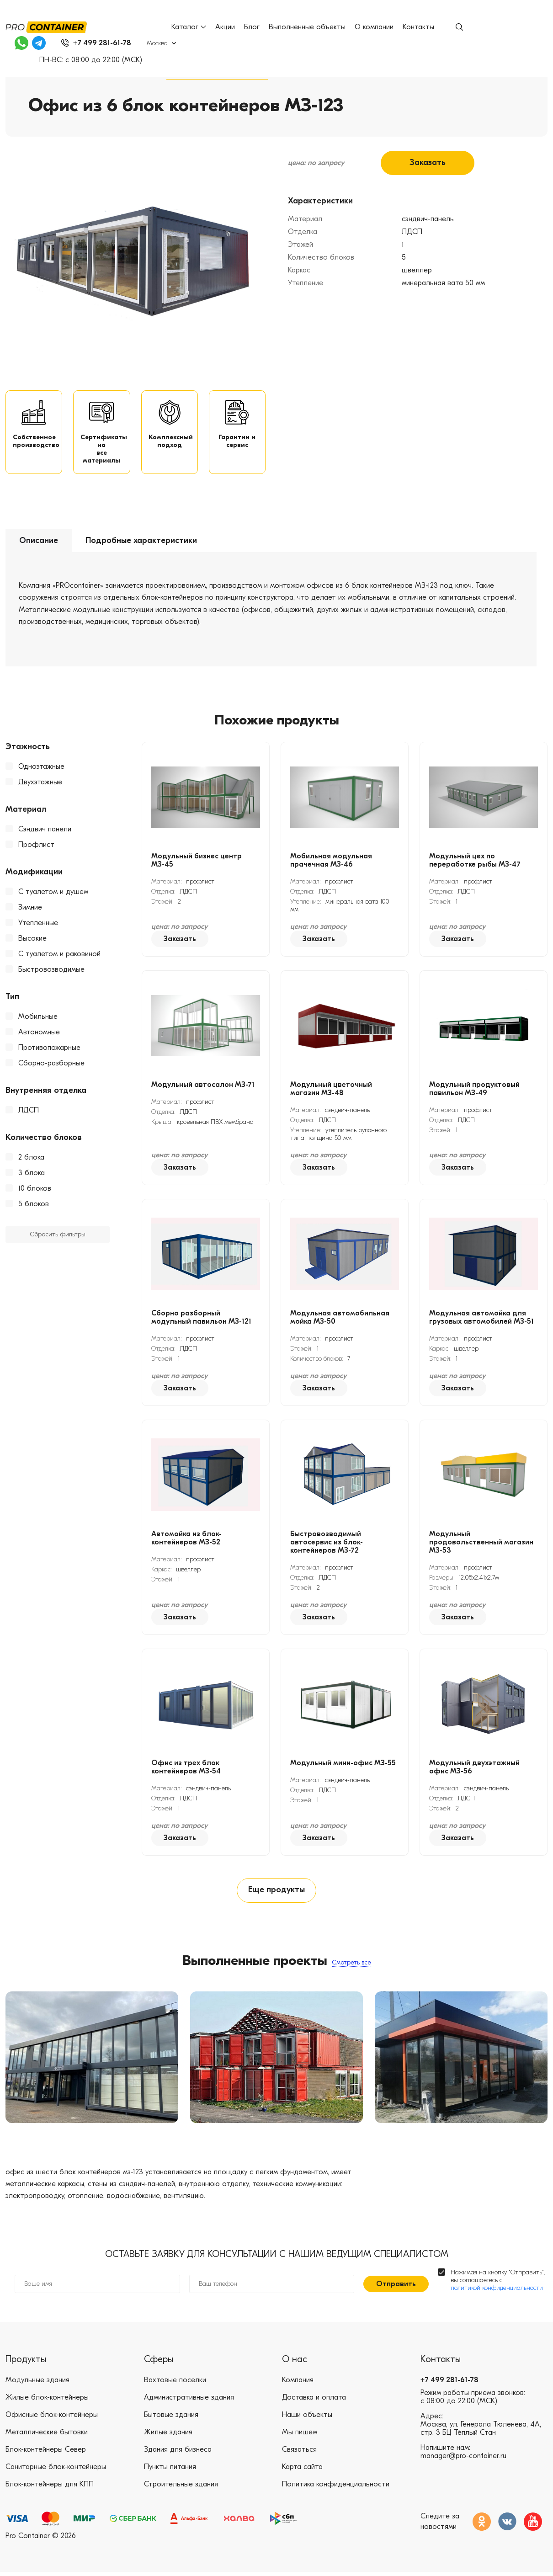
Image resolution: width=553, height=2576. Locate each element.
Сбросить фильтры (57, 1237)
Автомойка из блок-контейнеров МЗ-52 (186, 1540)
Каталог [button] (189, 27)
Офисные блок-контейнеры (51, 2419)
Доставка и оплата (314, 2402)
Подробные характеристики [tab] (141, 543)
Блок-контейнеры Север (45, 2454)
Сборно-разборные (51, 1065)
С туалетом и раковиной (59, 956)
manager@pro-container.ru (463, 2460)
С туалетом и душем (53, 894)
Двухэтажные (40, 784)
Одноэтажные (41, 769)
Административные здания (189, 2402)
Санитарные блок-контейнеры (55, 2471)
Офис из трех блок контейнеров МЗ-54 (186, 1769)
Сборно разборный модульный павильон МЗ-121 (201, 1319)
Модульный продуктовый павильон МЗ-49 (474, 1091)
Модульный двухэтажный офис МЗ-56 (474, 1769)
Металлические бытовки (46, 2436)
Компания (298, 2384)
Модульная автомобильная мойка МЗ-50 (339, 1319)
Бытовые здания (171, 2419)
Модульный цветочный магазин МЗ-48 (331, 1091)
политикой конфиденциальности (497, 2292)
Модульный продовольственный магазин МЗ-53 (481, 1544)
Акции (225, 27)
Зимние (30, 909)
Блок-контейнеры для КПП (49, 2489)
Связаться (299, 2454)
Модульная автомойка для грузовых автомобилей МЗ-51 (481, 1319)
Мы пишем (299, 2436)
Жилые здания (168, 2436)
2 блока (31, 1159)
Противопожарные (49, 1050)
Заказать (427, 163)
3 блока (31, 1175)
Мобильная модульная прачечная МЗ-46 (331, 862)
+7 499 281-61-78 (449, 2384)
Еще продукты (276, 1893)
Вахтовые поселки (175, 2384)
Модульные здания (37, 2384)
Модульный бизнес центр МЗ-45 (196, 862)
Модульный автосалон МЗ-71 (203, 1087)
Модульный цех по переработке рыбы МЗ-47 (475, 862)
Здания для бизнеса (178, 2454)
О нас (294, 2363)
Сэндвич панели (44, 831)
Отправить (396, 2288)
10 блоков (34, 1191)
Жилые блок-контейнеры (47, 2402)
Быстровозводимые (51, 972)
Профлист (36, 847)
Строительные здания (181, 2489)
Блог (252, 27)
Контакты (419, 27)
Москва (158, 43)
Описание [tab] (38, 543)
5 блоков (33, 1206)
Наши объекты (307, 2419)
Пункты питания (170, 2471)
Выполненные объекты (307, 27)
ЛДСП (28, 1112)
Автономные (39, 1034)
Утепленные (38, 925)
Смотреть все (351, 1965)
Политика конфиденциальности (335, 2489)
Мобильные (38, 1019)
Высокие (32, 941)
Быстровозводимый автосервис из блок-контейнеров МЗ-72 (326, 1544)
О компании (374, 27)
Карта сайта (302, 2471)
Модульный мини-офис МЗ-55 (343, 1765)
